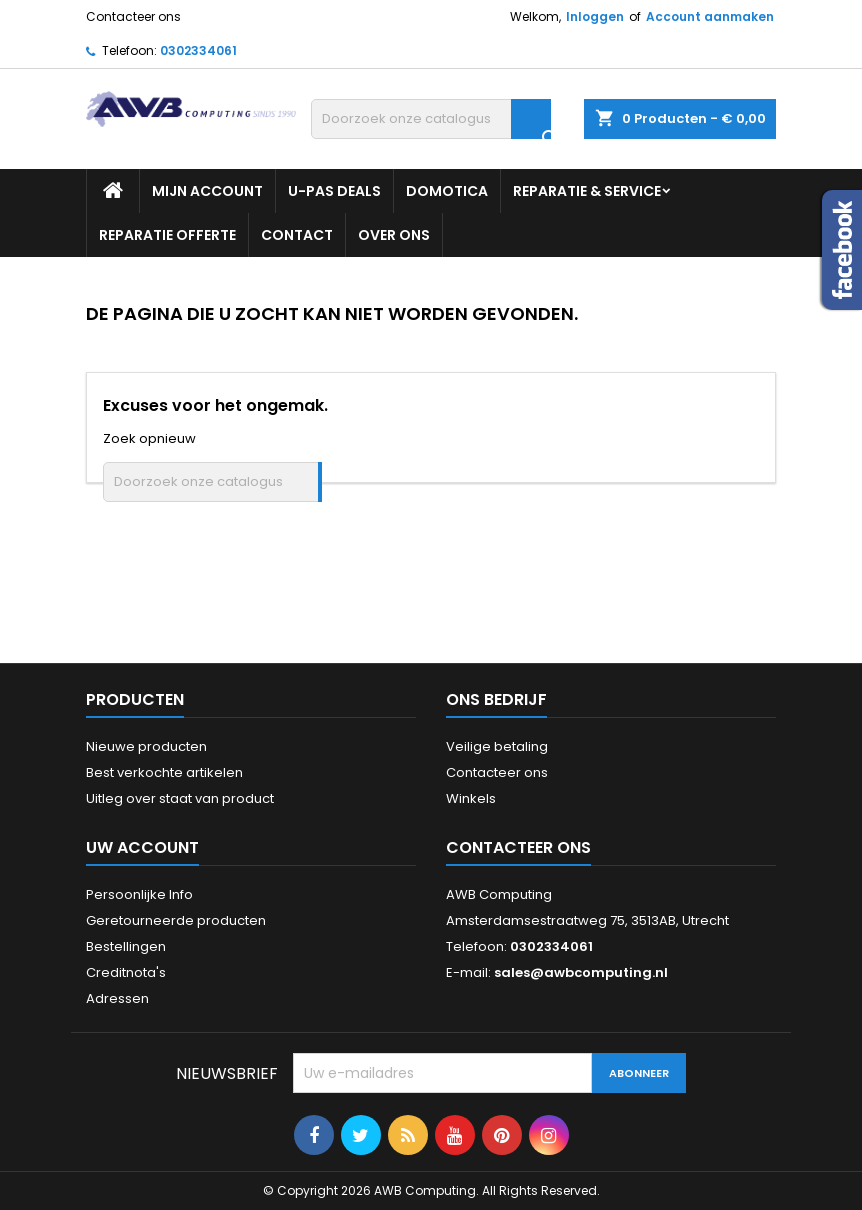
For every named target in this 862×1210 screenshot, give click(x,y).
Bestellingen (126, 946)
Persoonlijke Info (139, 894)
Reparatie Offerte (167, 235)
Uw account (142, 847)
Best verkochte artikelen (164, 772)
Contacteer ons (133, 16)
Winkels (471, 798)
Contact (297, 235)
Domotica (447, 191)
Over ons (394, 235)
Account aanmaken (710, 16)
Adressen (117, 998)
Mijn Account (207, 191)
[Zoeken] (431, 119)
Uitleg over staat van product (180, 798)
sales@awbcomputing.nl (581, 972)
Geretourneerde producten (176, 920)
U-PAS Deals (334, 191)
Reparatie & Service (587, 191)
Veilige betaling (497, 746)
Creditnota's (126, 972)
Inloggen (595, 16)
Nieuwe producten (146, 746)
